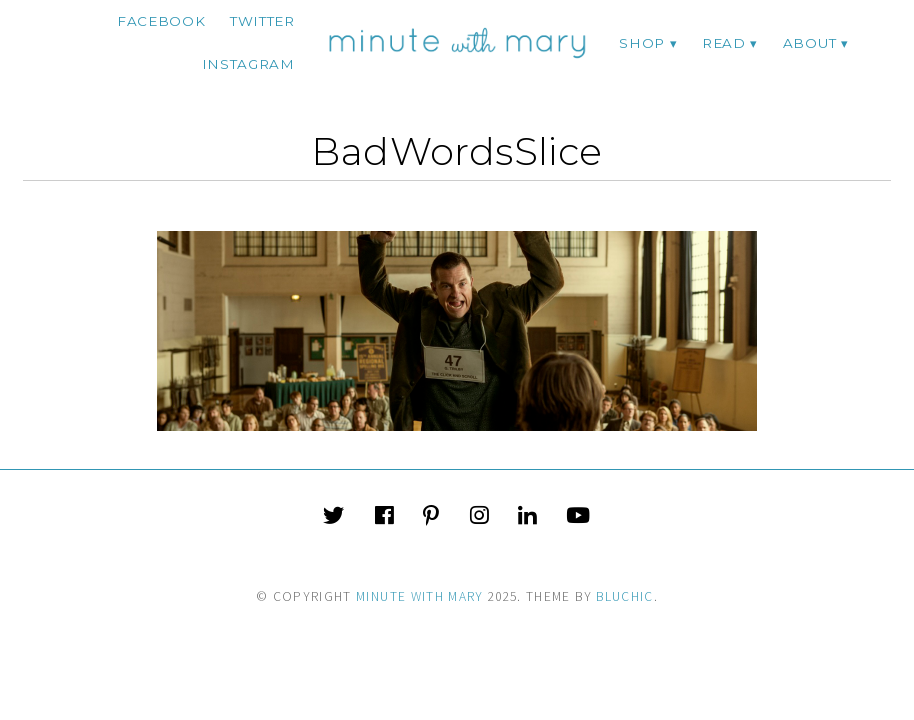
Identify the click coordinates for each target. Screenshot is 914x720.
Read (724, 43)
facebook (161, 21)
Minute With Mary (420, 596)
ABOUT (809, 43)
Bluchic (624, 596)
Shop (642, 43)
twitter (262, 21)
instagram (248, 64)
